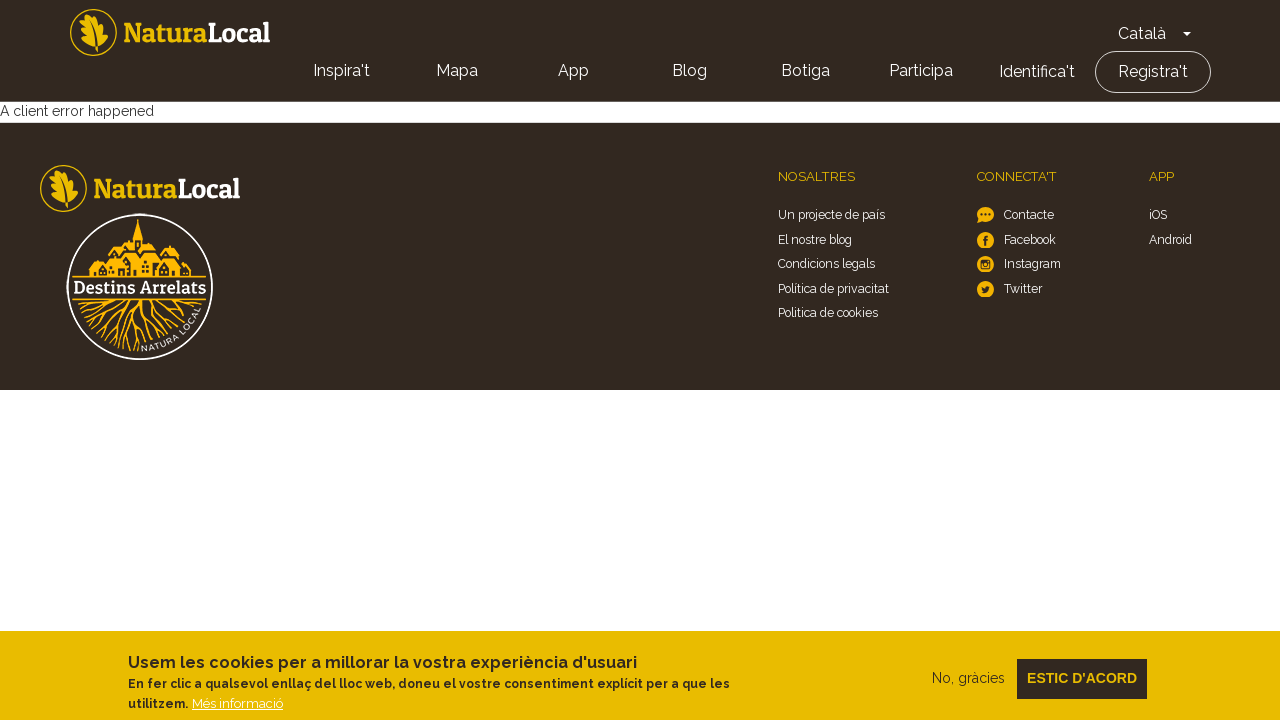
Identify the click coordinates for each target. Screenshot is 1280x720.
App (573, 70)
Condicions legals (826, 263)
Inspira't (341, 70)
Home (170, 32)
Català (1142, 33)
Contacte (1029, 214)
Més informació (237, 709)
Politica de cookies (828, 312)
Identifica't (1037, 71)
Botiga (805, 70)
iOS (1158, 214)
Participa (921, 70)
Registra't (1153, 71)
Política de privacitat (833, 288)
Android (1170, 239)
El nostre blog (815, 239)
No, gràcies (968, 683)
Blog (689, 70)
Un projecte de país (831, 214)
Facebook (1030, 239)
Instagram (1032, 263)
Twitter (1023, 288)
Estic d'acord (1082, 683)
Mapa (457, 70)
